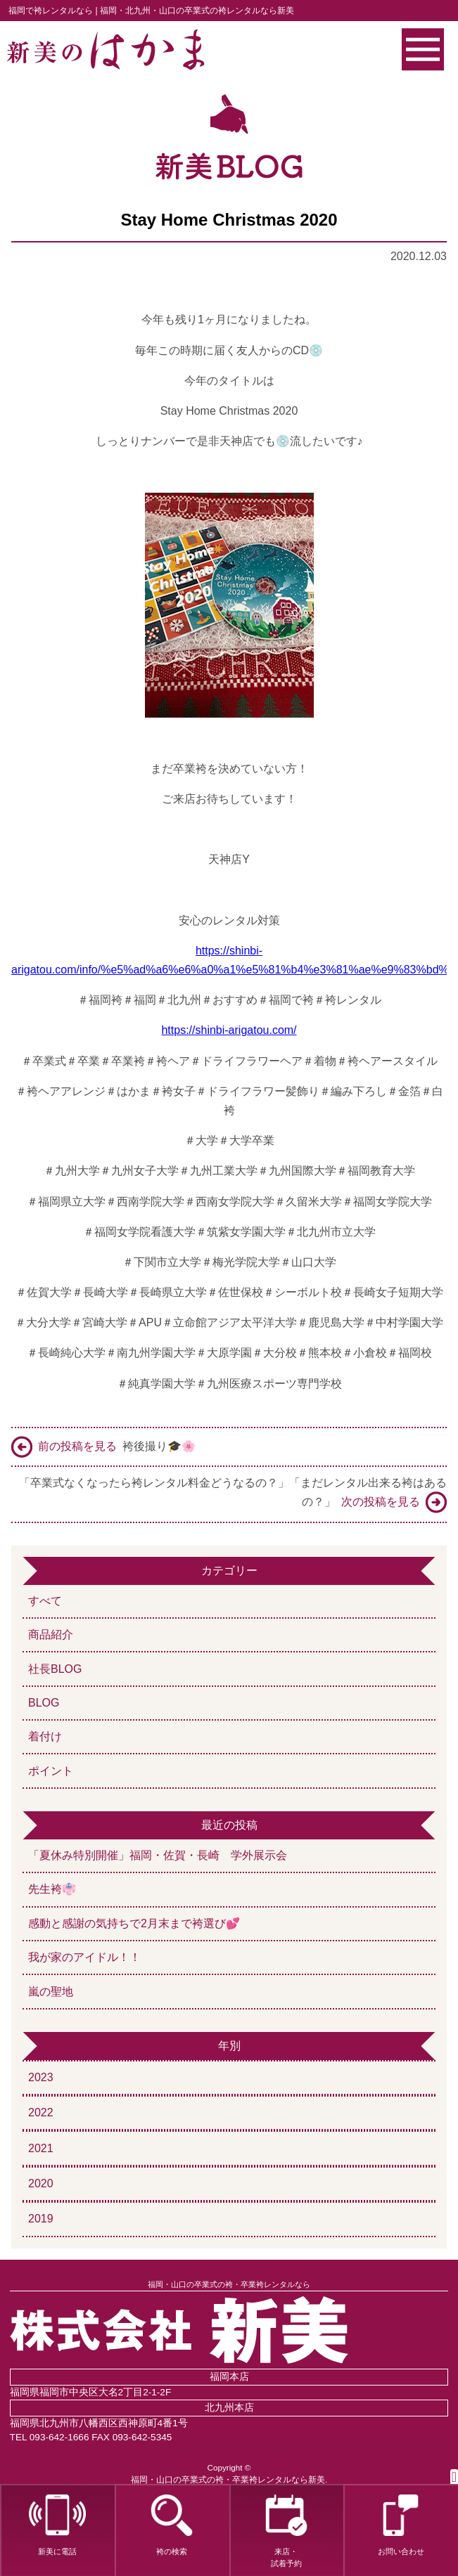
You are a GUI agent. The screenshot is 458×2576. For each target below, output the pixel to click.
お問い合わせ (400, 2525)
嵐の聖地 (50, 1992)
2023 (40, 2077)
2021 (40, 2148)
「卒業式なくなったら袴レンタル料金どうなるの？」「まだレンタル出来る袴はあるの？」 (233, 1495)
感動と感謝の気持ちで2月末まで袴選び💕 (134, 1923)
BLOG (43, 1703)
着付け (45, 1736)
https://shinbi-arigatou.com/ (228, 1030)
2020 (40, 2183)
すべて (45, 1601)
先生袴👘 (52, 1889)
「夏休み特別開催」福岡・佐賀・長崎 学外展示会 (163, 1855)
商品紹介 (50, 1634)
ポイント (50, 1771)
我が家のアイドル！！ (84, 1957)
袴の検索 (171, 2525)
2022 (40, 2112)
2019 (40, 2219)
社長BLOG (55, 1669)
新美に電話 (57, 2525)
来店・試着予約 (285, 2530)
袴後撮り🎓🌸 (103, 1447)
